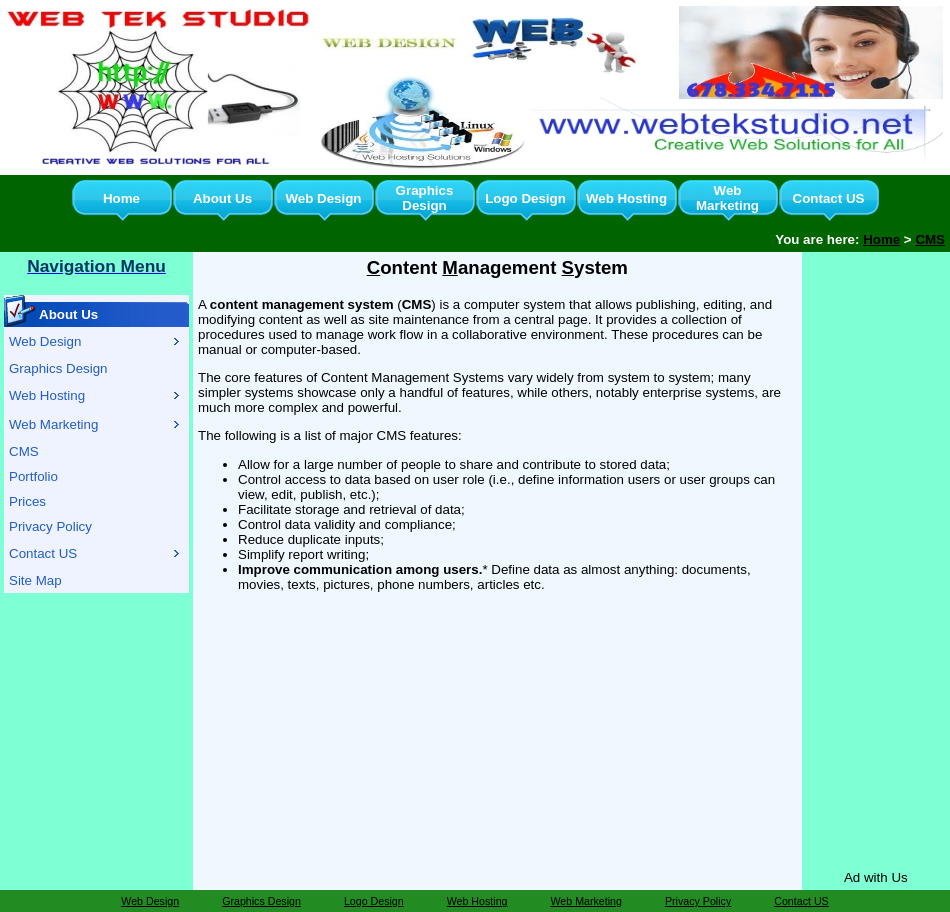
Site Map (35, 580)
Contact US (829, 198)
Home (121, 198)
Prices (27, 501)
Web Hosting (626, 198)
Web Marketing (727, 198)
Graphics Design (425, 198)
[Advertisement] (876, 557)
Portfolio (33, 476)
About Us (222, 198)
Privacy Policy (50, 526)
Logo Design (525, 198)
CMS (930, 239)
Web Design (323, 198)
